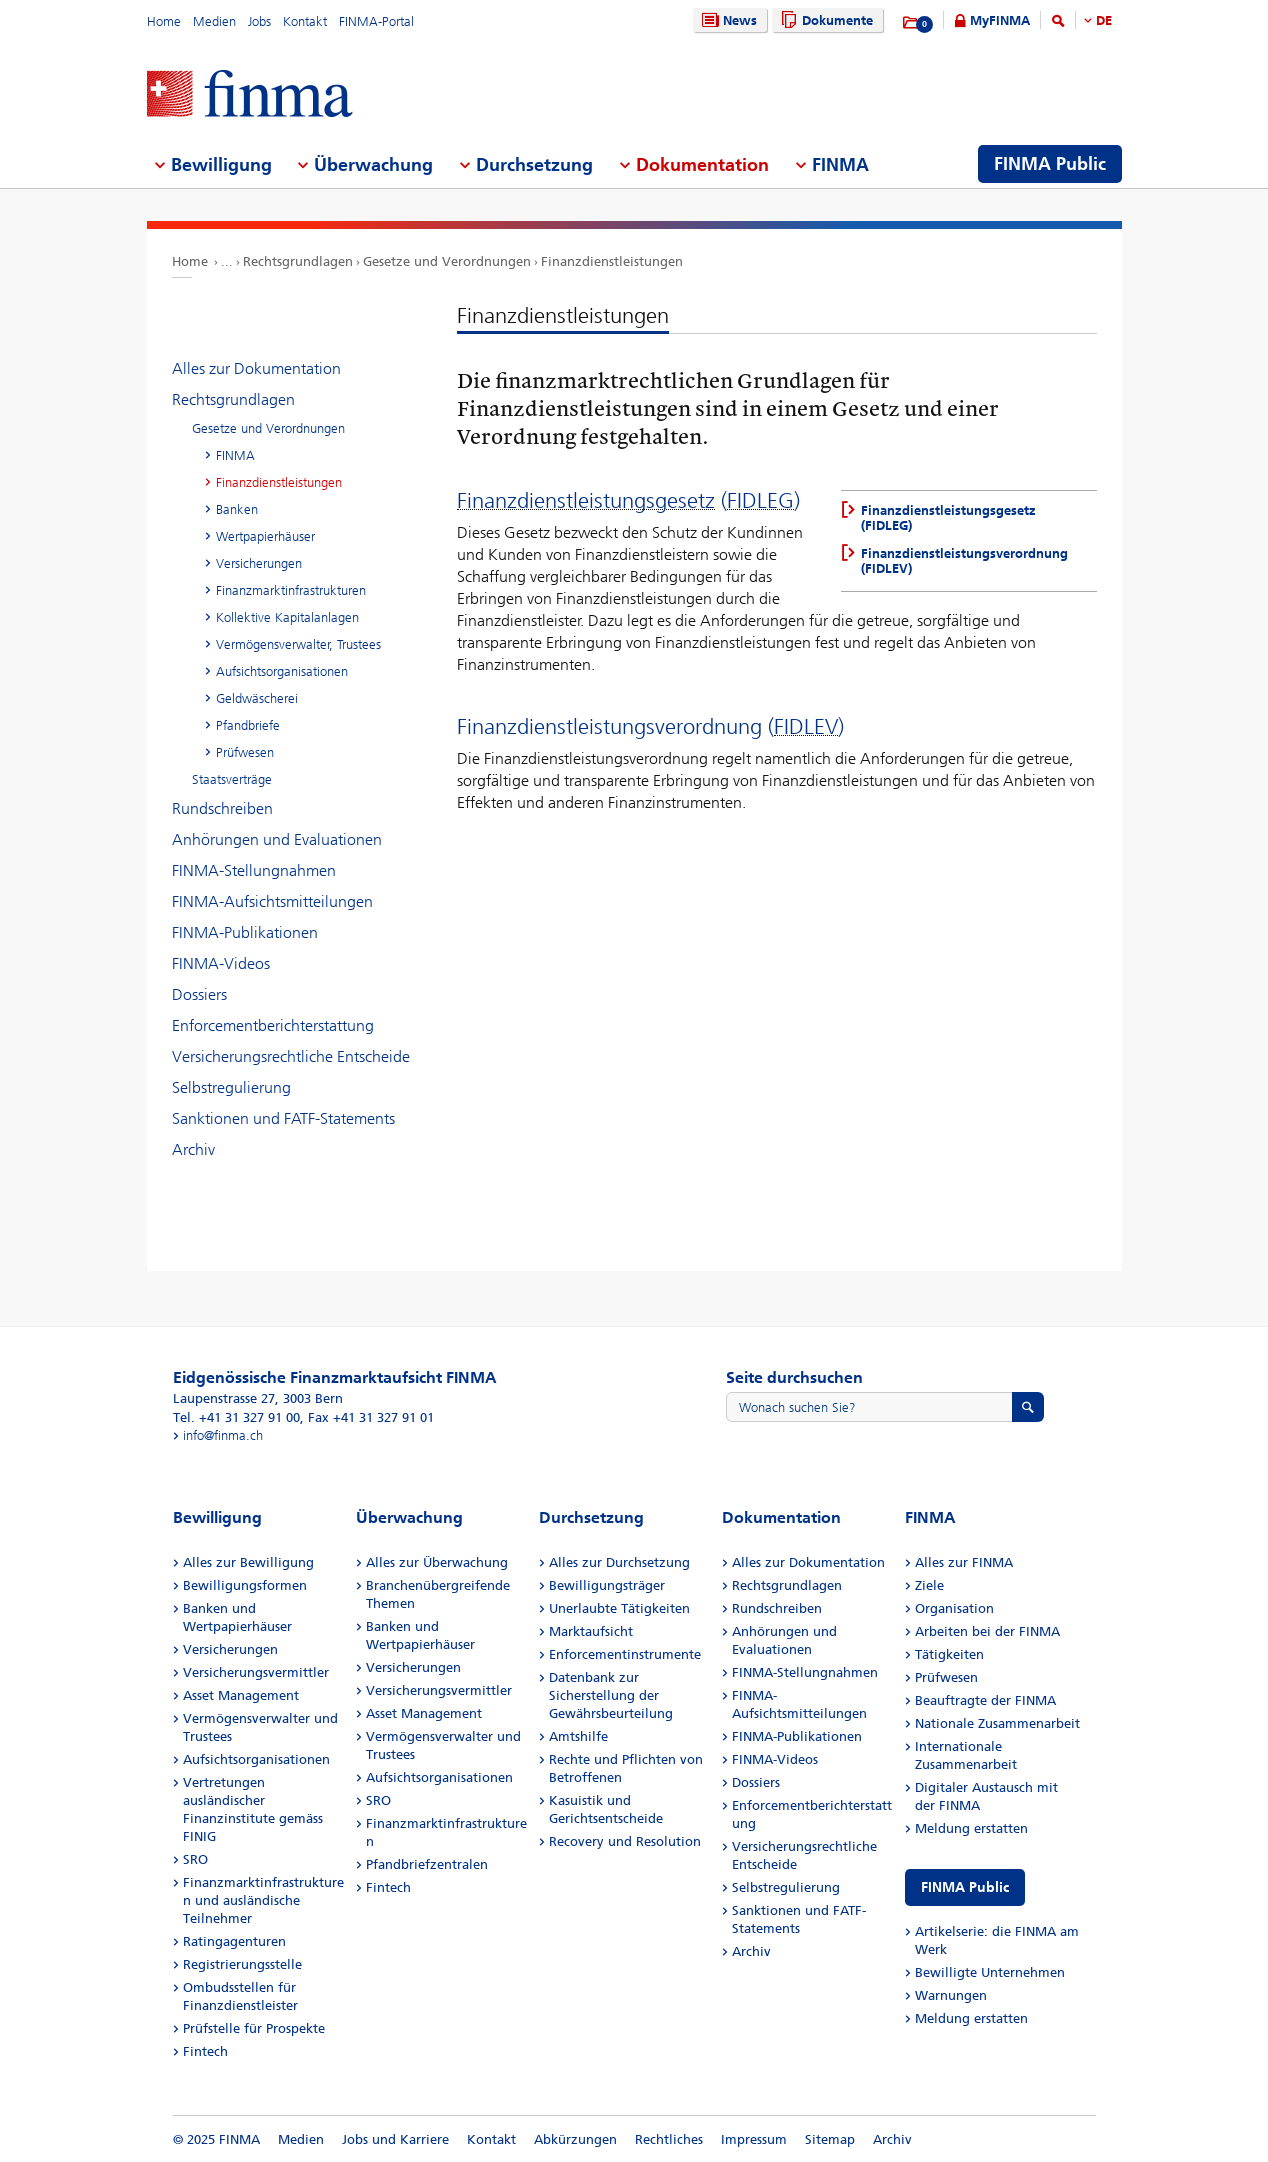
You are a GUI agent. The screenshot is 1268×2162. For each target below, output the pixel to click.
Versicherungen (259, 563)
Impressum (754, 2139)
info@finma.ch (223, 1435)
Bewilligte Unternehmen (990, 1972)
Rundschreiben (222, 808)
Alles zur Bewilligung (248, 1562)
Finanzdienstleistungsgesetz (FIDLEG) (948, 518)
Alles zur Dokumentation (256, 368)
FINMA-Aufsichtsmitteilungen (272, 901)
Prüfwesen (245, 752)
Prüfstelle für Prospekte (254, 2028)
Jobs (259, 21)
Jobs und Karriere (395, 2139)
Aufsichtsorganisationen (282, 671)
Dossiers (199, 994)
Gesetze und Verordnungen (447, 261)
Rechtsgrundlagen (298, 261)
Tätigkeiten (949, 1654)
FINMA (235, 455)
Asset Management (241, 1695)
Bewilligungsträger (607, 1585)
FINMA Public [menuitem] (1050, 164)
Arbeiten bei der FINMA (987, 1631)
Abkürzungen (575, 2139)
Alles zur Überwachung (437, 1562)
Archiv (193, 1149)
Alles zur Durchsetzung (619, 1562)
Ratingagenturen (234, 1941)
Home (164, 21)
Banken (237, 509)
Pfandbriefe (248, 725)
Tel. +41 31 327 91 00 (236, 1417)
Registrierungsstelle (242, 1964)
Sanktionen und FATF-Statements (283, 1118)
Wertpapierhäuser (265, 536)
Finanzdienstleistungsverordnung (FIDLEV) (964, 561)
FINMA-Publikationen (245, 932)
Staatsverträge (232, 779)
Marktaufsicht (591, 1631)
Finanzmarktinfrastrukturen (291, 590)
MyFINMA (1000, 20)
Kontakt (305, 21)
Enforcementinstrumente (625, 1654)
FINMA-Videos (221, 963)
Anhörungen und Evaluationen (277, 839)
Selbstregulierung (231, 1087)
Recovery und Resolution (625, 1841)
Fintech (205, 2051)
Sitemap (830, 2139)
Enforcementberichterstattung (273, 1025)
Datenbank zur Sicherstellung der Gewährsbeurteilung (611, 1695)
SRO (195, 1859)
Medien (214, 21)
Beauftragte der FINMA (985, 1700)
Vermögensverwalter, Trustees (298, 644)
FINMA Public (965, 1887)
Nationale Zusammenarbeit (997, 1723)
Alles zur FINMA (964, 1562)
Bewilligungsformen (245, 1585)
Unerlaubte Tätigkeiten (619, 1608)
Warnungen (951, 1995)
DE (1104, 20)
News (727, 20)
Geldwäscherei (257, 698)
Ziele (929, 1585)
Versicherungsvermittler (256, 1672)
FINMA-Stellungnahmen (254, 870)
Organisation (954, 1608)
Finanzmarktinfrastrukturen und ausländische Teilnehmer (263, 1900)
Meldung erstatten (971, 1828)
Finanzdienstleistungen (612, 261)
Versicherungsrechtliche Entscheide (291, 1056)
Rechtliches (669, 2139)
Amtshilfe (578, 1736)
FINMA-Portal (376, 21)
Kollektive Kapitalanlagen (287, 617)
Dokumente (824, 20)
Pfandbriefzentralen (427, 1864)
